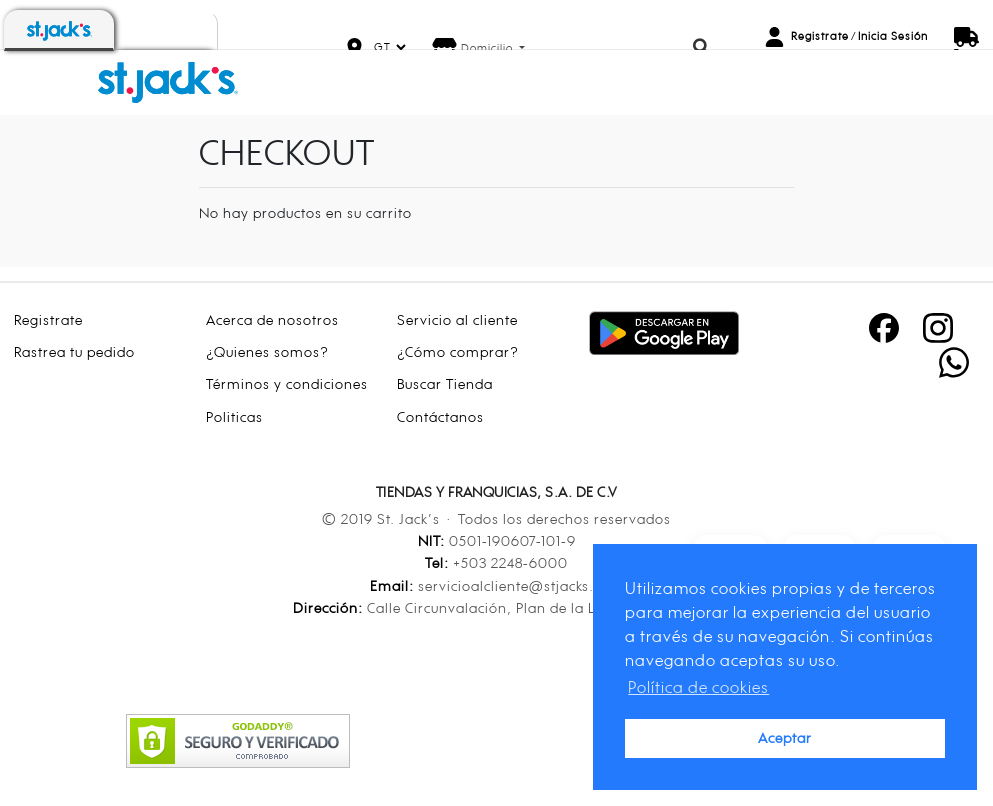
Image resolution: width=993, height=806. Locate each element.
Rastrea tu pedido (74, 351)
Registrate (820, 36)
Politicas (234, 416)
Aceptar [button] (785, 737)
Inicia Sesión (893, 36)
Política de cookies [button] (698, 687)
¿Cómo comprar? (458, 351)
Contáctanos (440, 416)
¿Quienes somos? (267, 351)
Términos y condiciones (287, 383)
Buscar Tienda (445, 383)
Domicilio (488, 48)
